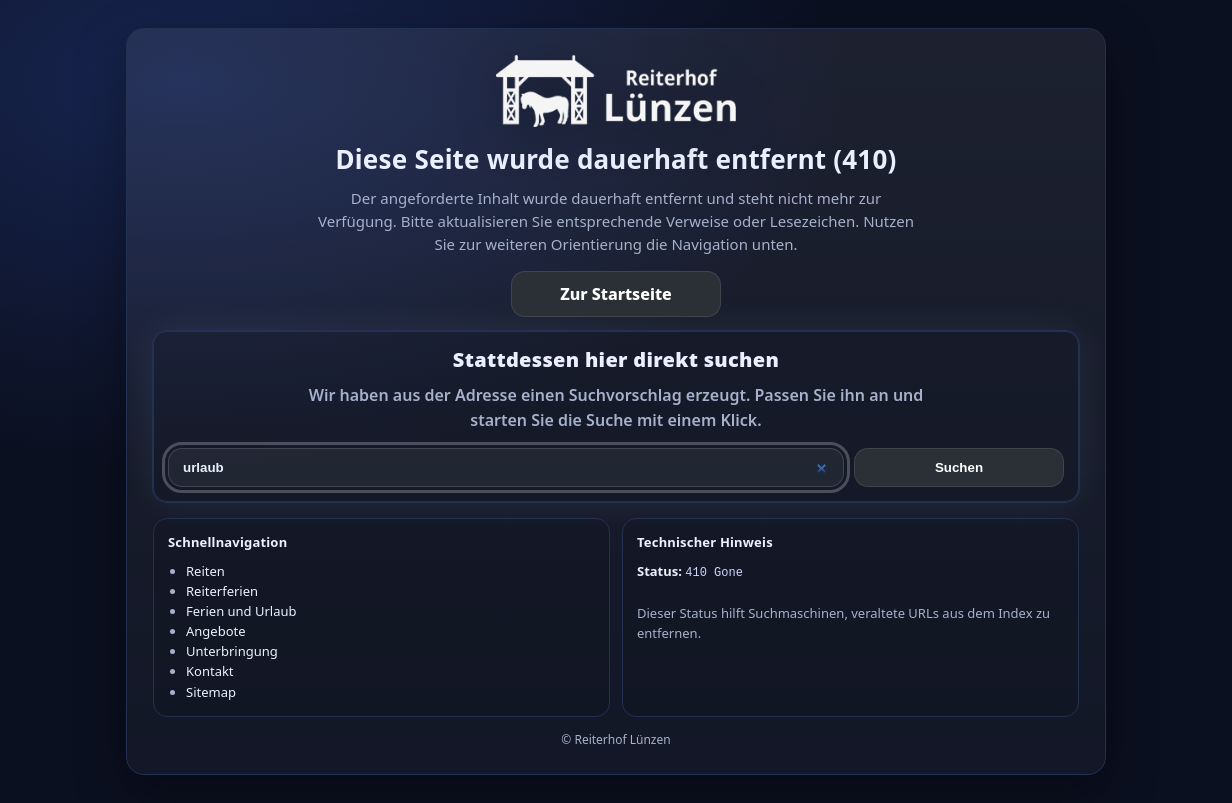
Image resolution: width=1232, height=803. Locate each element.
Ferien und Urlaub (241, 611)
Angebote (216, 631)
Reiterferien (222, 591)
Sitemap (211, 692)
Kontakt (210, 671)
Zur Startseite (616, 294)
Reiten (205, 571)
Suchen (959, 467)
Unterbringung (232, 651)
